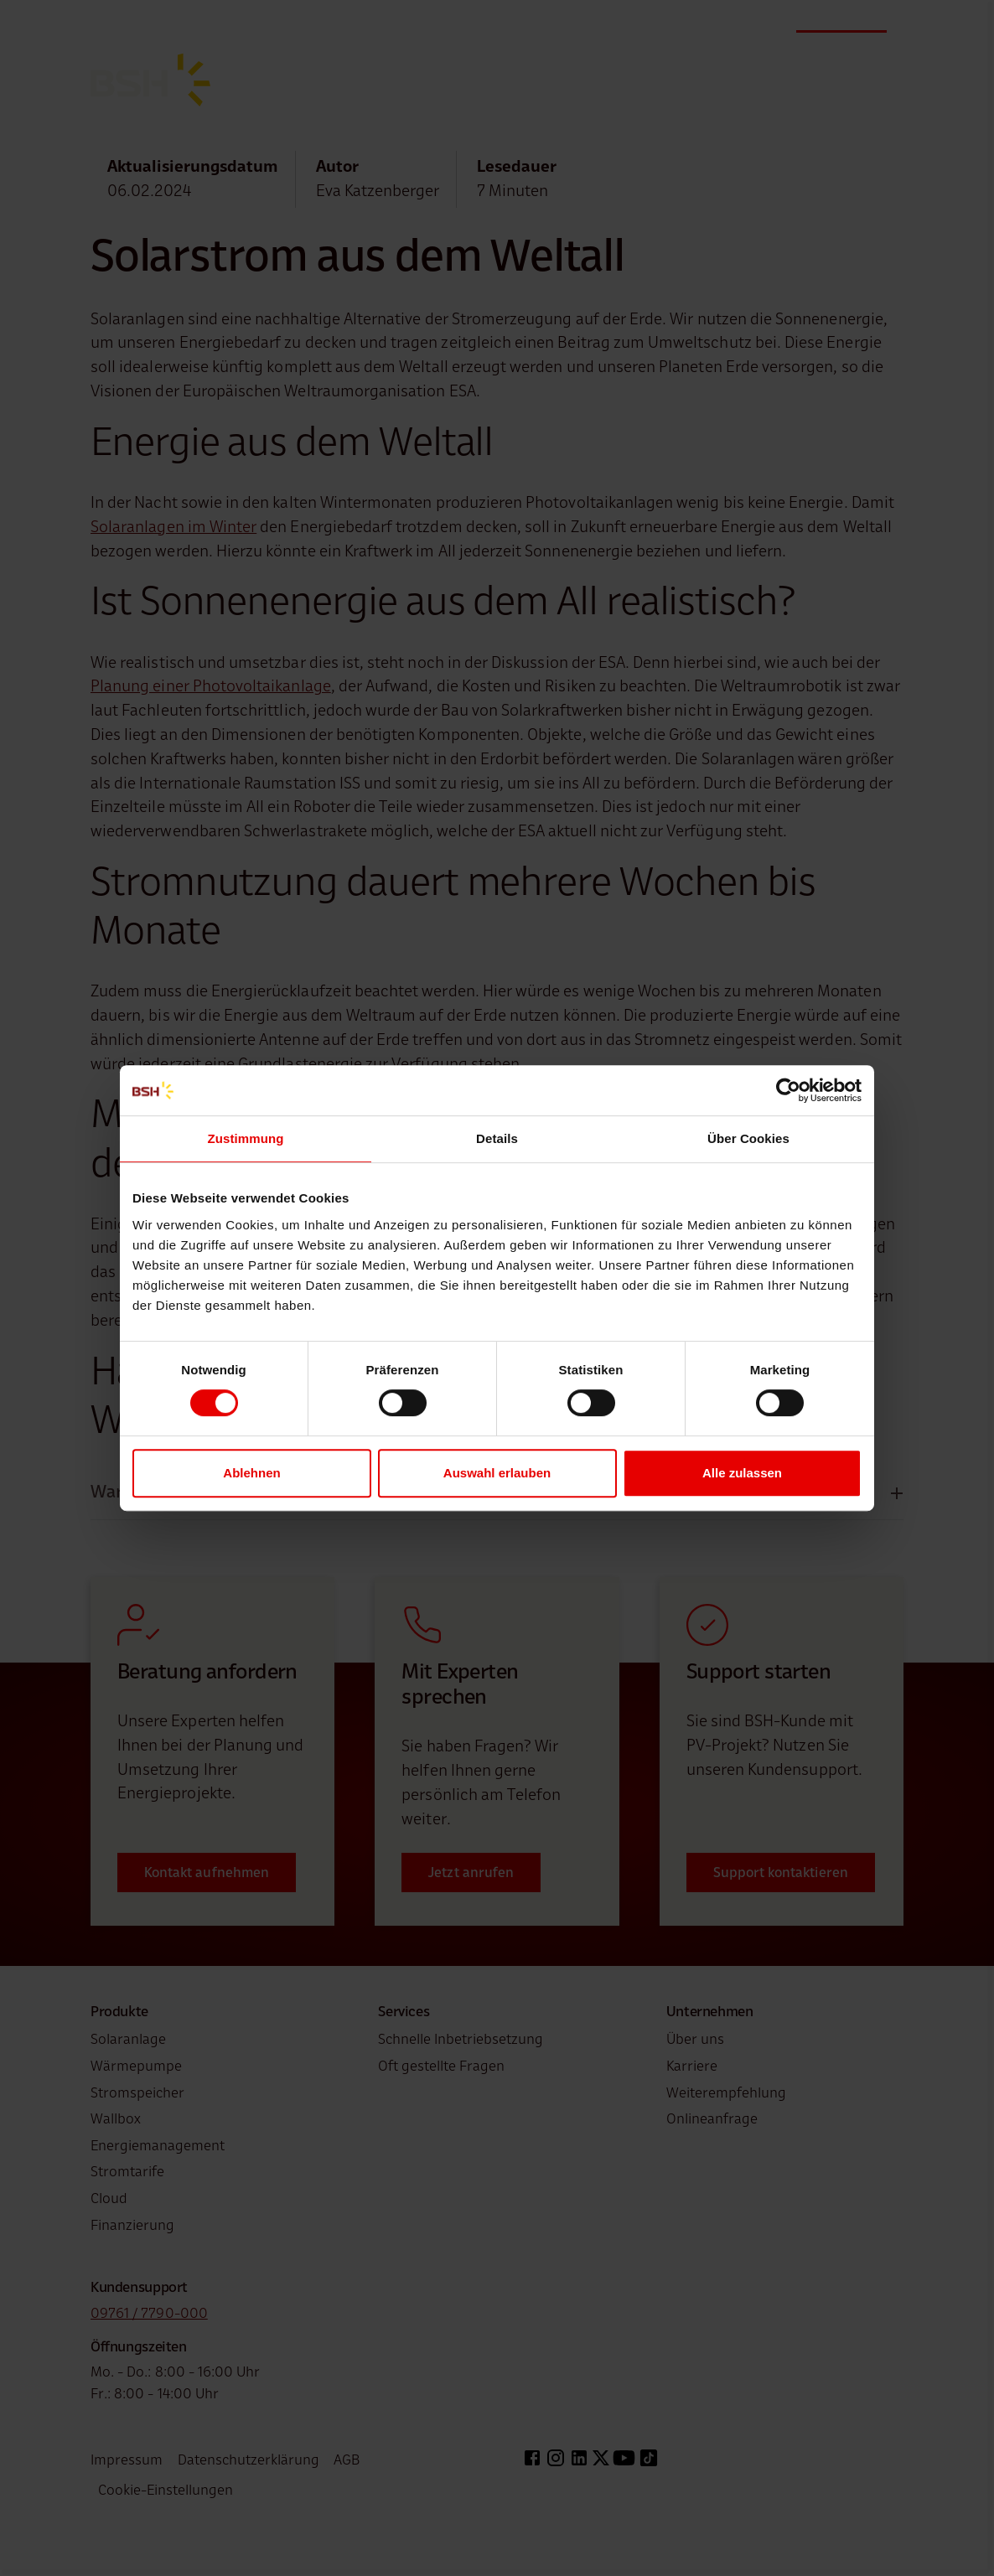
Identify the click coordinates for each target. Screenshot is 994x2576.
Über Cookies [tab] (748, 1138)
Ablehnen (251, 1473)
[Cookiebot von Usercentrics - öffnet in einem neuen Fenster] (788, 1090)
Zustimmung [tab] (246, 1138)
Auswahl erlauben (497, 1473)
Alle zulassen (742, 1473)
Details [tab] (497, 1138)
